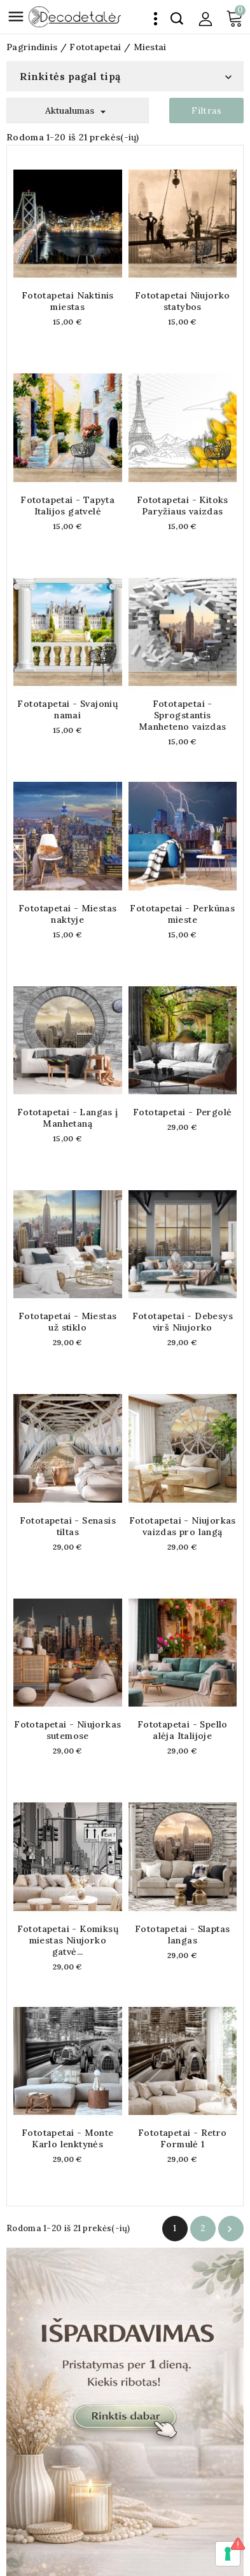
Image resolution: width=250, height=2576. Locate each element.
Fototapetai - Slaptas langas (182, 1934)
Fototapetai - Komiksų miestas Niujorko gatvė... (67, 1940)
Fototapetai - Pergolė (182, 1112)
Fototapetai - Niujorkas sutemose (67, 1730)
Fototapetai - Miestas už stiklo (67, 1321)
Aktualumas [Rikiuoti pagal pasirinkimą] (77, 111)
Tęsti (229, 2229)
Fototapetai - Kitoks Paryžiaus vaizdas (182, 505)
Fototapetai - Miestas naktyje (67, 913)
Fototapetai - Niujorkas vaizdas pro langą (182, 1526)
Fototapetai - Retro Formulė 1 (182, 2138)
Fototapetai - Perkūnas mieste (182, 913)
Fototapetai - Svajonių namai (67, 709)
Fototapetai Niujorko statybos (182, 301)
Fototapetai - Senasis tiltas (68, 1526)
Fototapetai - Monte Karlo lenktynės (68, 2138)
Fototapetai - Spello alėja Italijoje (182, 1730)
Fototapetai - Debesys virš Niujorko (182, 1321)
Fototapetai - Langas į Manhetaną (67, 1117)
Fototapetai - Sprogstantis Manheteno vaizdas (182, 715)
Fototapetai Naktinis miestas (68, 301)
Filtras (206, 110)
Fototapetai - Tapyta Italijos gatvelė (67, 505)
